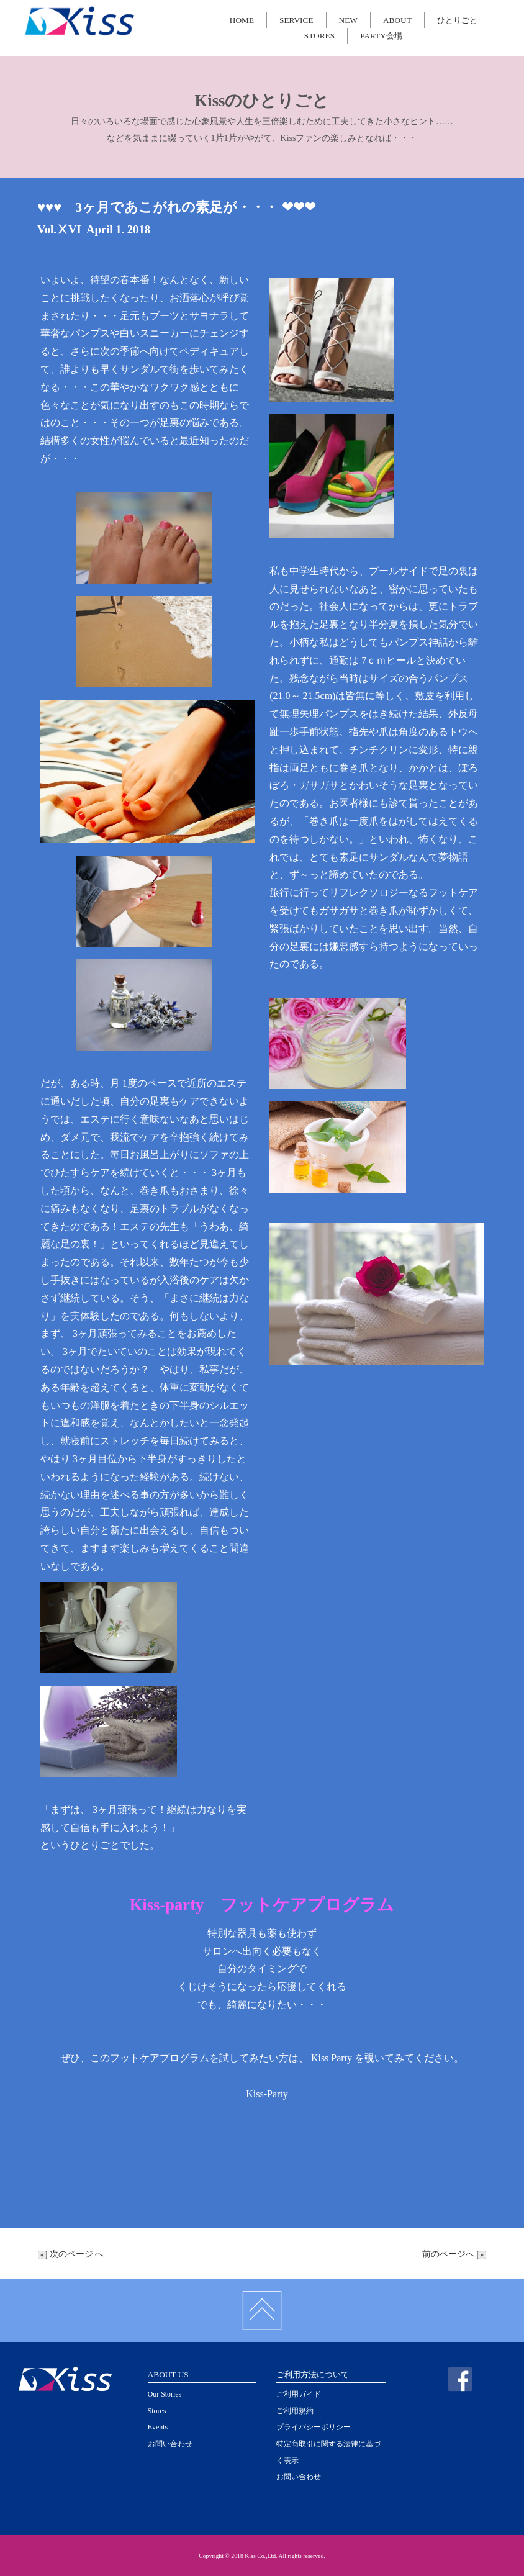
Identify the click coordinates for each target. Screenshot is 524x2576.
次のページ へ (70, 2254)
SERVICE (296, 20)
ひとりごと (457, 20)
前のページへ (454, 2254)
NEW (348, 20)
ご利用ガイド (298, 2394)
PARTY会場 (381, 35)
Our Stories (165, 2394)
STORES (319, 35)
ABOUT (397, 20)
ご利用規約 (295, 2411)
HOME (242, 20)
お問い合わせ (170, 2443)
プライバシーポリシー (313, 2427)
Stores (157, 2411)
